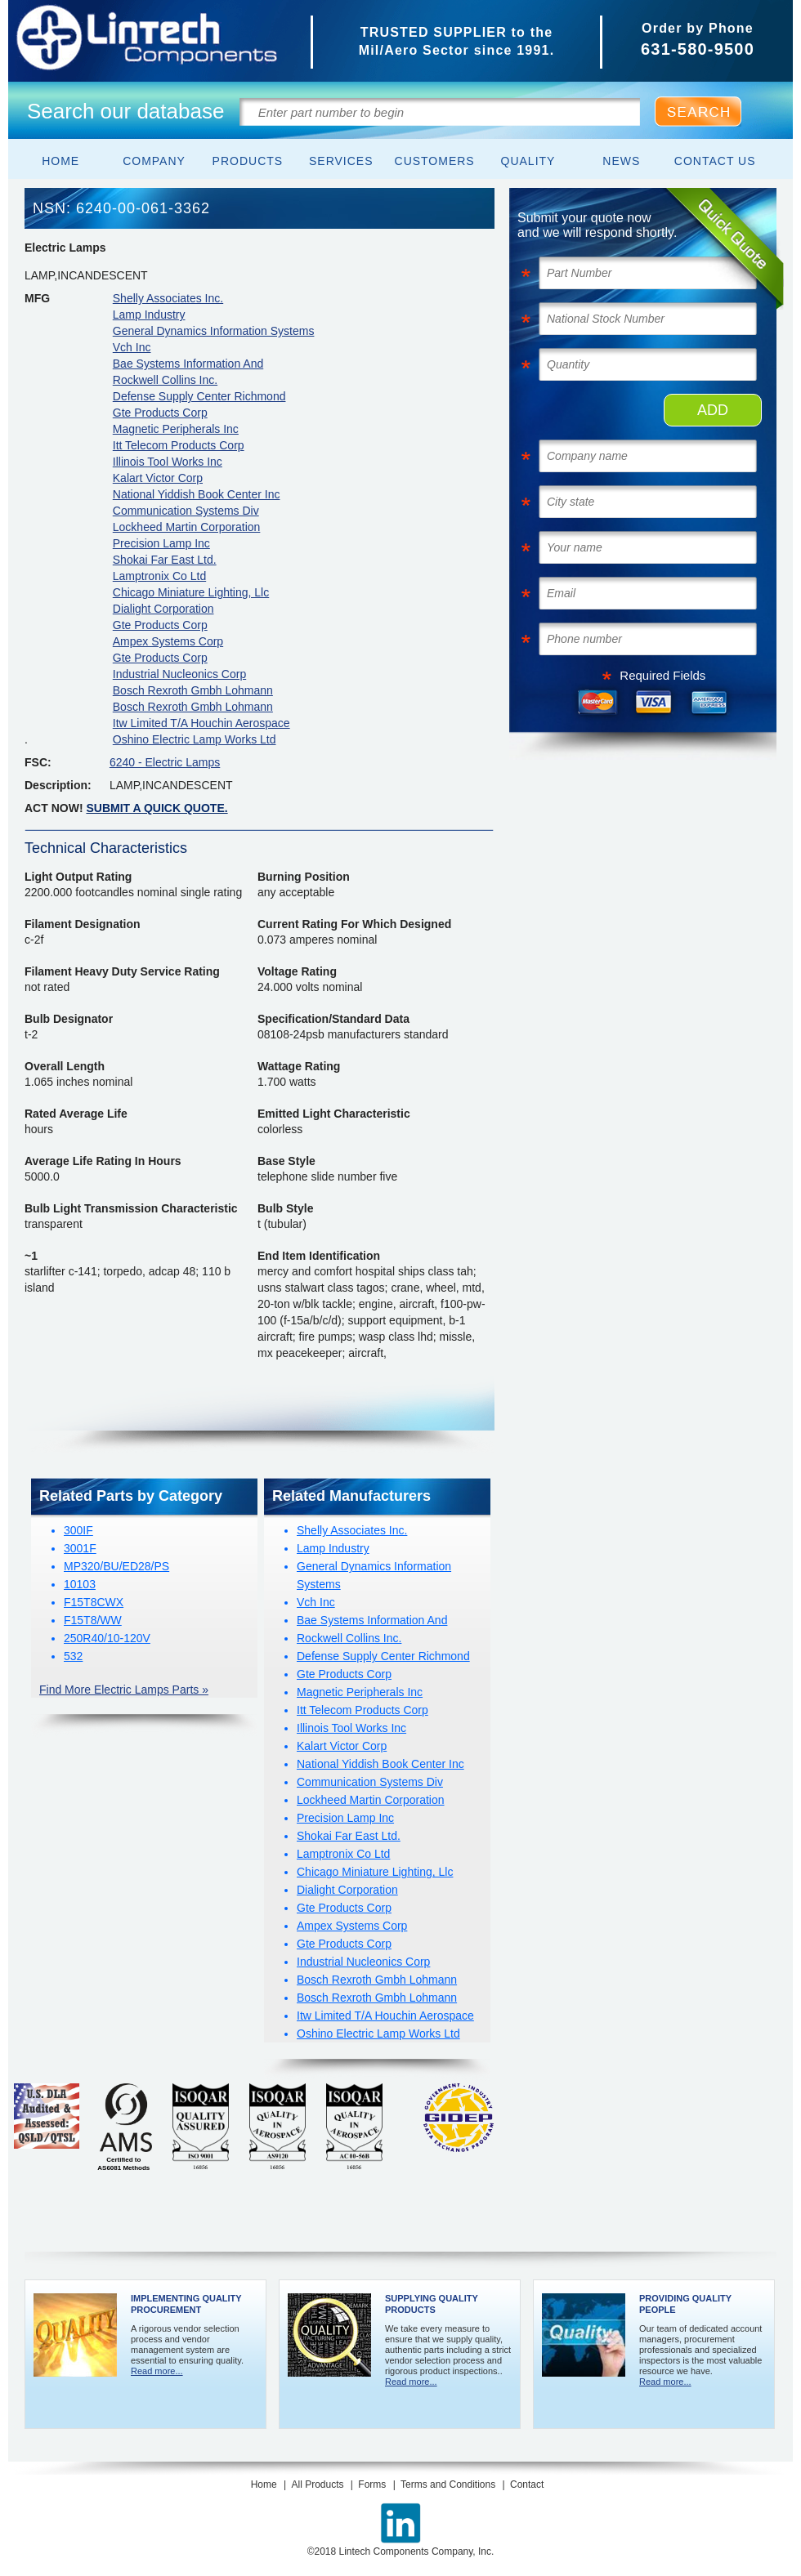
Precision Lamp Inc (161, 543)
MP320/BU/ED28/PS (116, 1566)
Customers (435, 160)
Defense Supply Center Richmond (199, 396)
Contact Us (715, 160)
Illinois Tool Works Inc (167, 461)
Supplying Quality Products (431, 2304)
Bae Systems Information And (188, 363)
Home (60, 160)
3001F (80, 1548)
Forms (372, 2484)
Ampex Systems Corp (168, 641)
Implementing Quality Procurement (186, 2304)
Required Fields (662, 675)
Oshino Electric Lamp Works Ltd (194, 739)
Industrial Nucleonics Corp (179, 674)
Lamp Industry (149, 314)
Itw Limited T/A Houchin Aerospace (201, 723)
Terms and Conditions (447, 2484)
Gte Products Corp (160, 412)
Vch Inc (132, 347)
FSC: (38, 762)
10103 (80, 1584)
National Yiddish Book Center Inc (196, 494)
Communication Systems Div (186, 510)
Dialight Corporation (163, 608)
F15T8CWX (93, 1602)
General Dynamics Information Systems (214, 330)
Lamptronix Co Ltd (159, 576)
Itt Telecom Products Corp (178, 445)
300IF (78, 1530)
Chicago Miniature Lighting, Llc (191, 592)
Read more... (157, 2371)
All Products (317, 2484)
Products (248, 160)
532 (73, 1656)
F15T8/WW (93, 1620)
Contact (527, 2484)
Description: (58, 785)
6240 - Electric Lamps (165, 762)
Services (341, 160)
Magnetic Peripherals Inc (176, 428)
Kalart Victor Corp (158, 477)
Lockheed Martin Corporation (187, 527)
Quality (528, 160)
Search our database (125, 111)
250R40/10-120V (107, 1638)
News (621, 160)
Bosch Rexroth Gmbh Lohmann (193, 690)
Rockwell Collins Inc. (165, 379)
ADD (712, 410)
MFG (37, 298)
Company (154, 160)
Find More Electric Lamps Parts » (123, 1689)
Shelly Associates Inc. (168, 298)
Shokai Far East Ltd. (165, 559)
